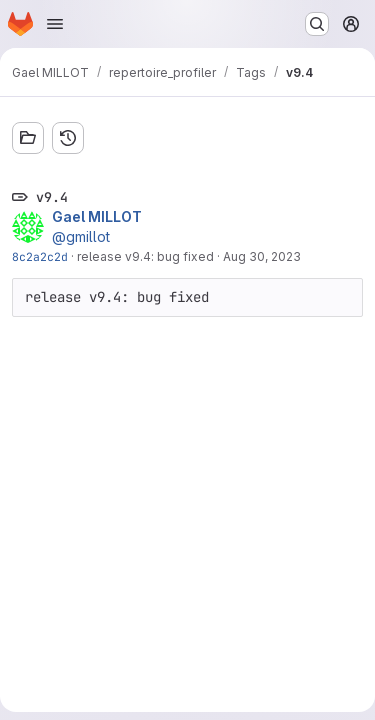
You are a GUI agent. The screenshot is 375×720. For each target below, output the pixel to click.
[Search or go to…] (317, 24)
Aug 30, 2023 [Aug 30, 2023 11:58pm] (262, 256)
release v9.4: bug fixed (145, 256)
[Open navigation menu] (55, 24)
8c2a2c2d (40, 256)
